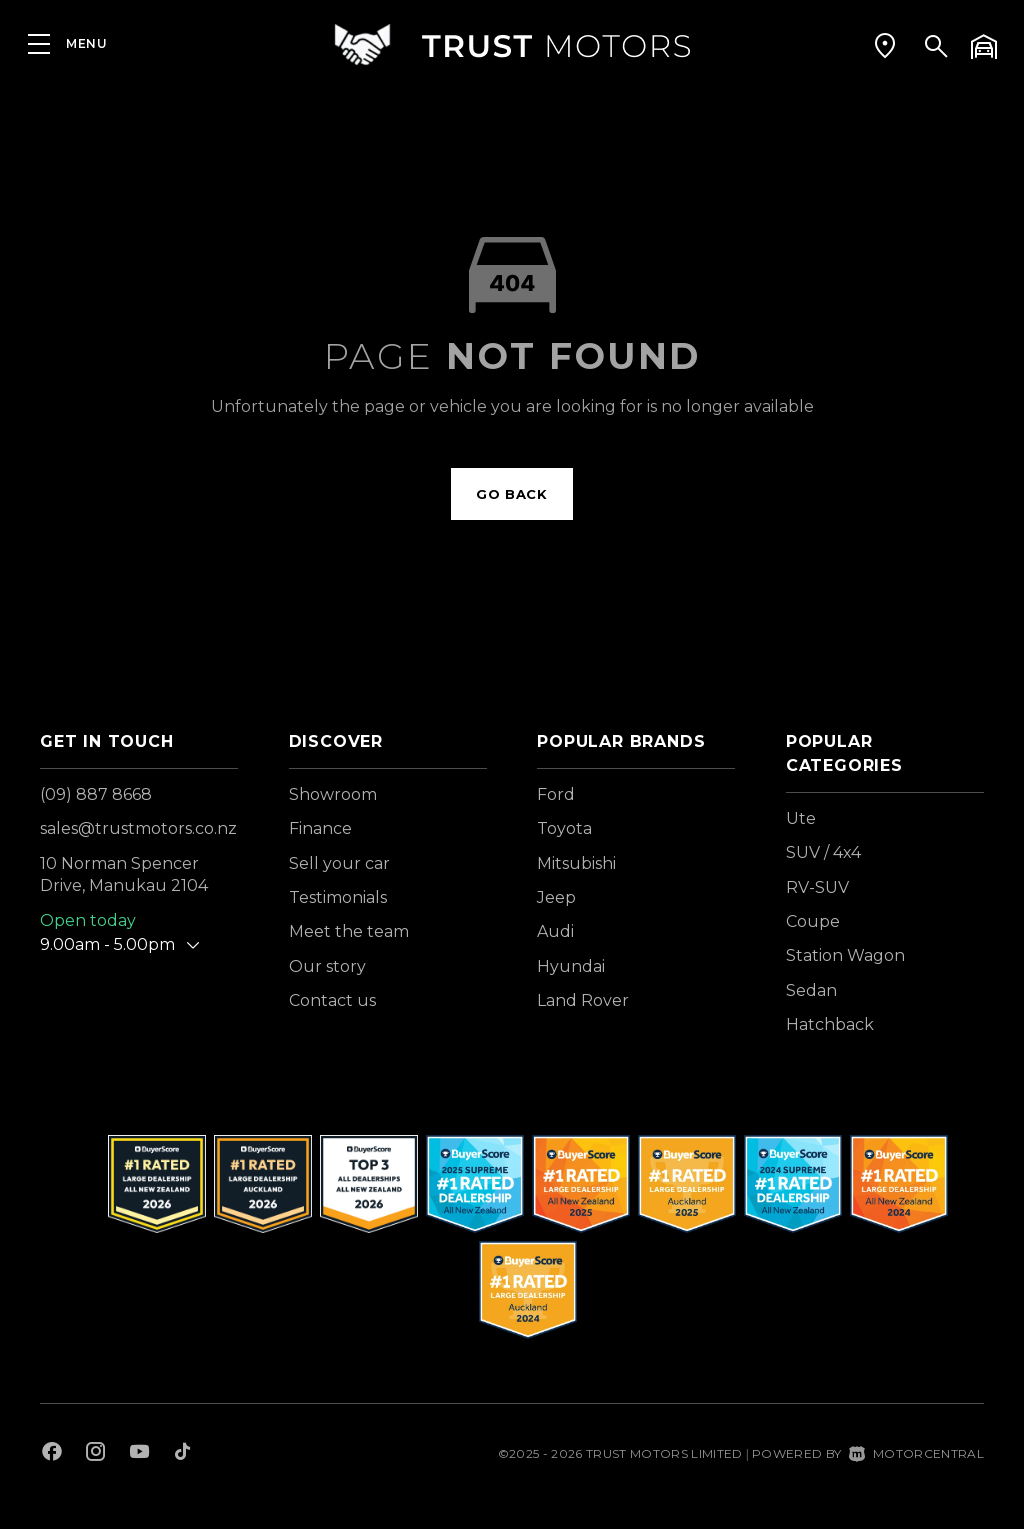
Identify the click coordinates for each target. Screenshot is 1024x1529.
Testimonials (338, 897)
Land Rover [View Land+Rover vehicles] (583, 1000)
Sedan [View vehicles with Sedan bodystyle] (811, 990)
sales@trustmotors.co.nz (138, 828)
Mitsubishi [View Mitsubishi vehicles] (576, 863)
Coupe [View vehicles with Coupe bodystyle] (813, 921)
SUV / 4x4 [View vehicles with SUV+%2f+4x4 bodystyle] (823, 852)
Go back (512, 494)
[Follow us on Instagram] (96, 1454)
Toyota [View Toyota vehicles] (564, 828)
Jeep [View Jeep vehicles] (556, 897)
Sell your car (339, 863)
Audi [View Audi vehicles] (555, 931)
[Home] (512, 44)
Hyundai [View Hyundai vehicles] (571, 966)
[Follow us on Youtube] (139, 1454)
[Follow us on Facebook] (52, 1454)
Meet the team (349, 931)
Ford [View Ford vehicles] (556, 794)
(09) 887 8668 (96, 794)
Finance (320, 828)
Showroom (333, 794)
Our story (327, 966)
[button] (885, 45)
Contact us (332, 1000)
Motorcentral (916, 1453)
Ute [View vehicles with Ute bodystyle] (801, 818)
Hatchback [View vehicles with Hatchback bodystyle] (830, 1024)
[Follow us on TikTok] (182, 1454)
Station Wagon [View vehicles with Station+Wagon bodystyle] (845, 955)
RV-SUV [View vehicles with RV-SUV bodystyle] (817, 887)
